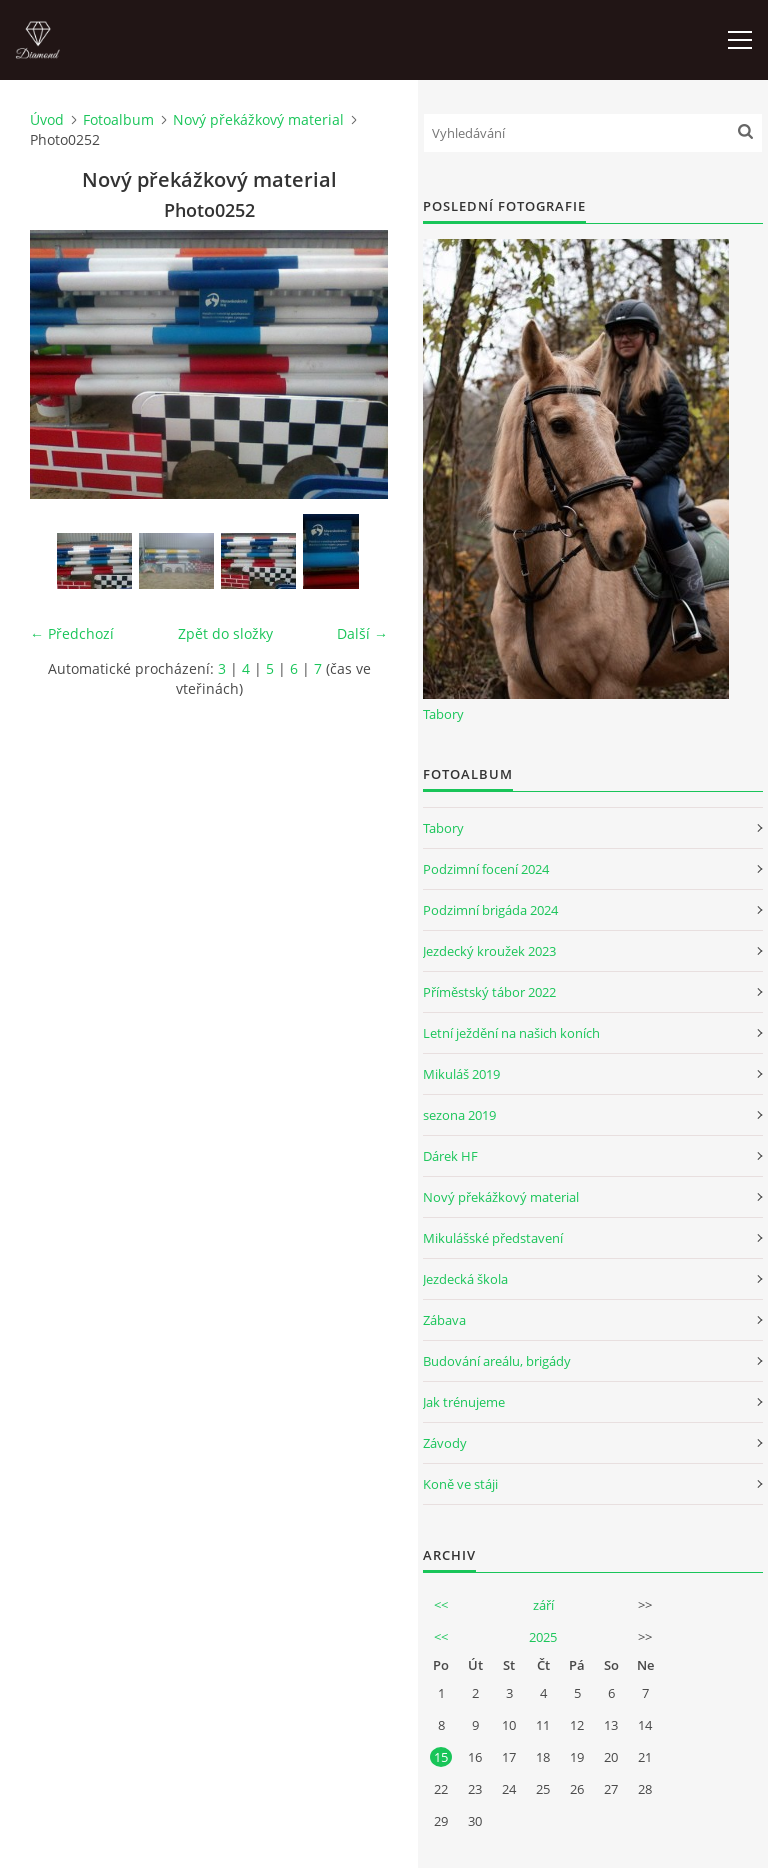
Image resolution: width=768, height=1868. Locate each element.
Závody (445, 1443)
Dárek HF (450, 1156)
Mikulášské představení (493, 1238)
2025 (543, 1637)
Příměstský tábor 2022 (489, 992)
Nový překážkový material (258, 119)
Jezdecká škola (465, 1279)
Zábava (444, 1320)
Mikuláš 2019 (461, 1074)
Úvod (47, 119)
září (543, 1605)
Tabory (443, 714)
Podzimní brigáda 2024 (490, 910)
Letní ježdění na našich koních (511, 1033)
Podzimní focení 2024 (486, 869)
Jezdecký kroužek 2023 (489, 951)
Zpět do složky (225, 633)
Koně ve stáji (460, 1484)
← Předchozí (72, 633)
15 (441, 1757)
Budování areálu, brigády (497, 1361)
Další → (362, 633)
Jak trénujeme (464, 1402)
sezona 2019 (459, 1115)
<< (441, 1605)
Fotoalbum (118, 119)
